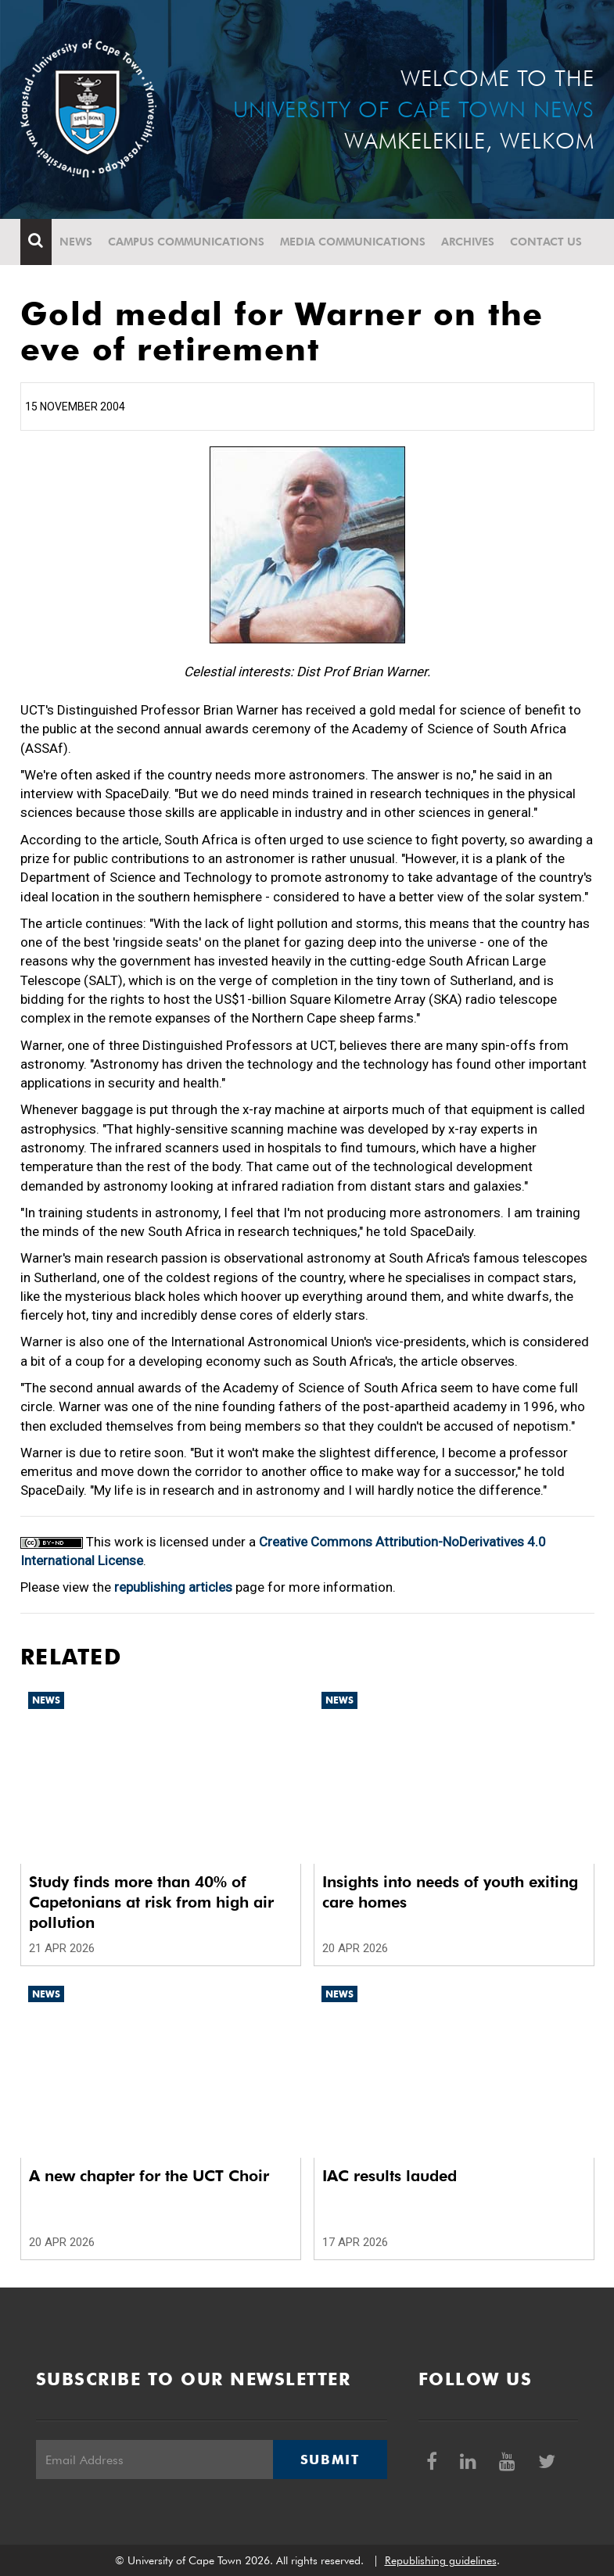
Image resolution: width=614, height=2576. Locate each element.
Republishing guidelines (441, 2560)
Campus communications (186, 241)
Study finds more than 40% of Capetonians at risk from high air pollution (151, 1902)
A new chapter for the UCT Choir (149, 2175)
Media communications (352, 241)
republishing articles (173, 1587)
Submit (330, 2459)
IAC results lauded (389, 2175)
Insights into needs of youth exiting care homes (450, 1891)
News (75, 241)
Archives (467, 241)
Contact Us (546, 241)
